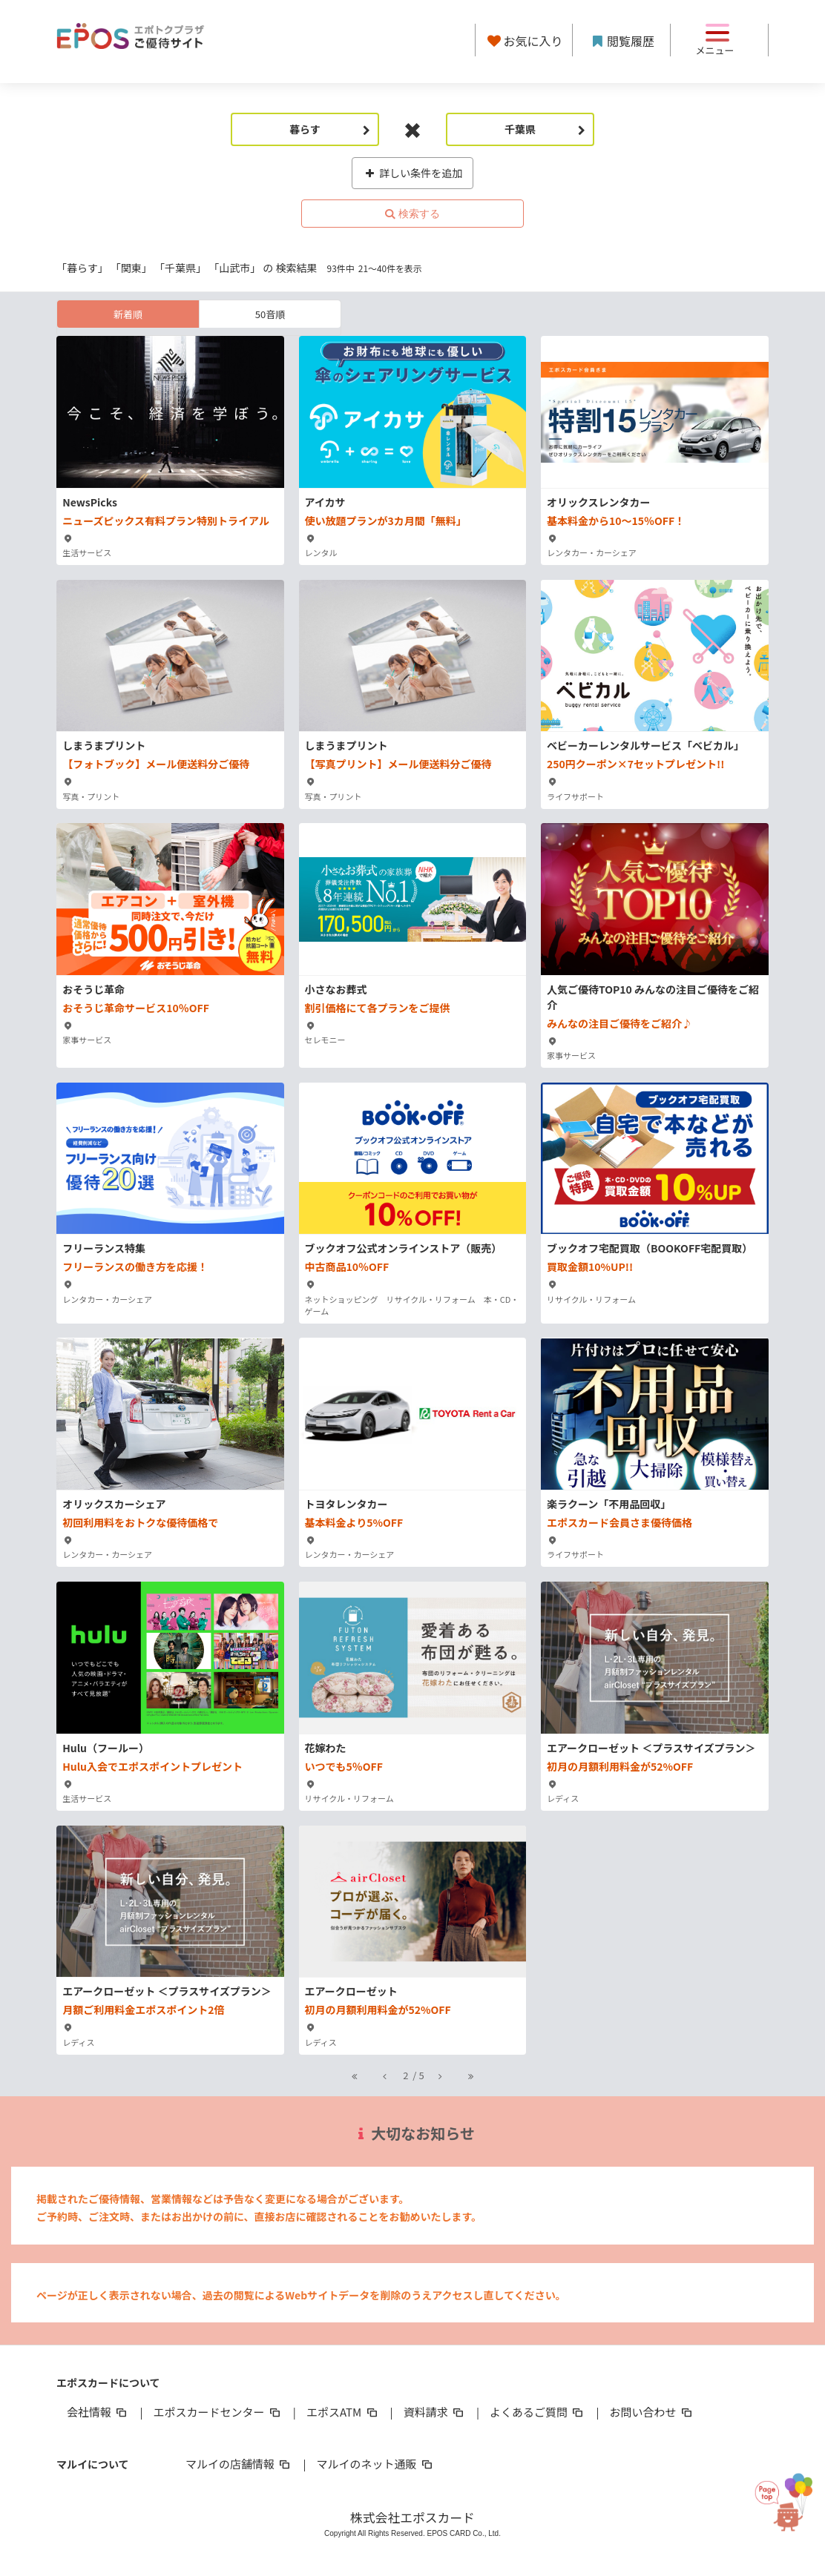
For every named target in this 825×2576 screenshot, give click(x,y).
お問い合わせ (652, 2412)
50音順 (270, 314)
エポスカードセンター (217, 2412)
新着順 (128, 314)
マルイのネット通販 (375, 2463)
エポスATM (343, 2412)
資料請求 (435, 2412)
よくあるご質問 (537, 2412)
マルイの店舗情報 (238, 2463)
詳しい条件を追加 (413, 172)
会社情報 (98, 2412)
